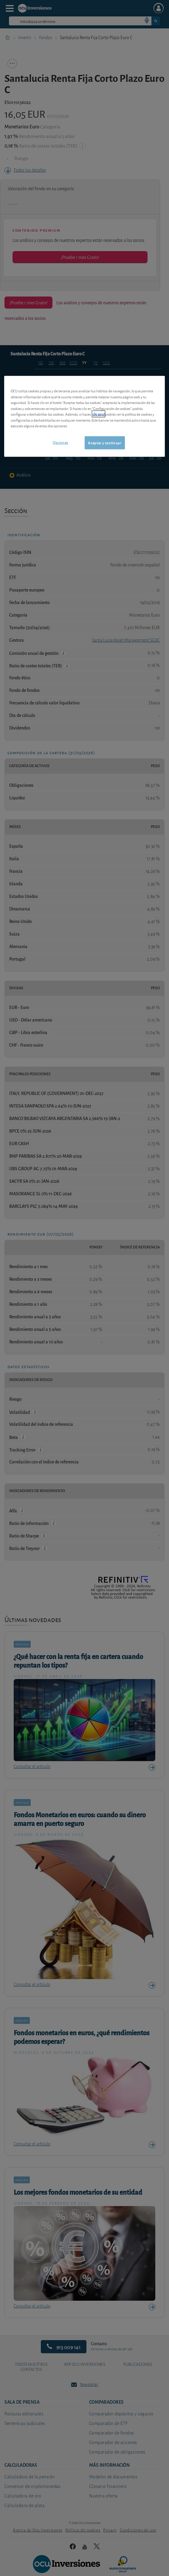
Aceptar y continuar (104, 442)
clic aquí (98, 414)
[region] (84, 416)
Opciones (60, 442)
